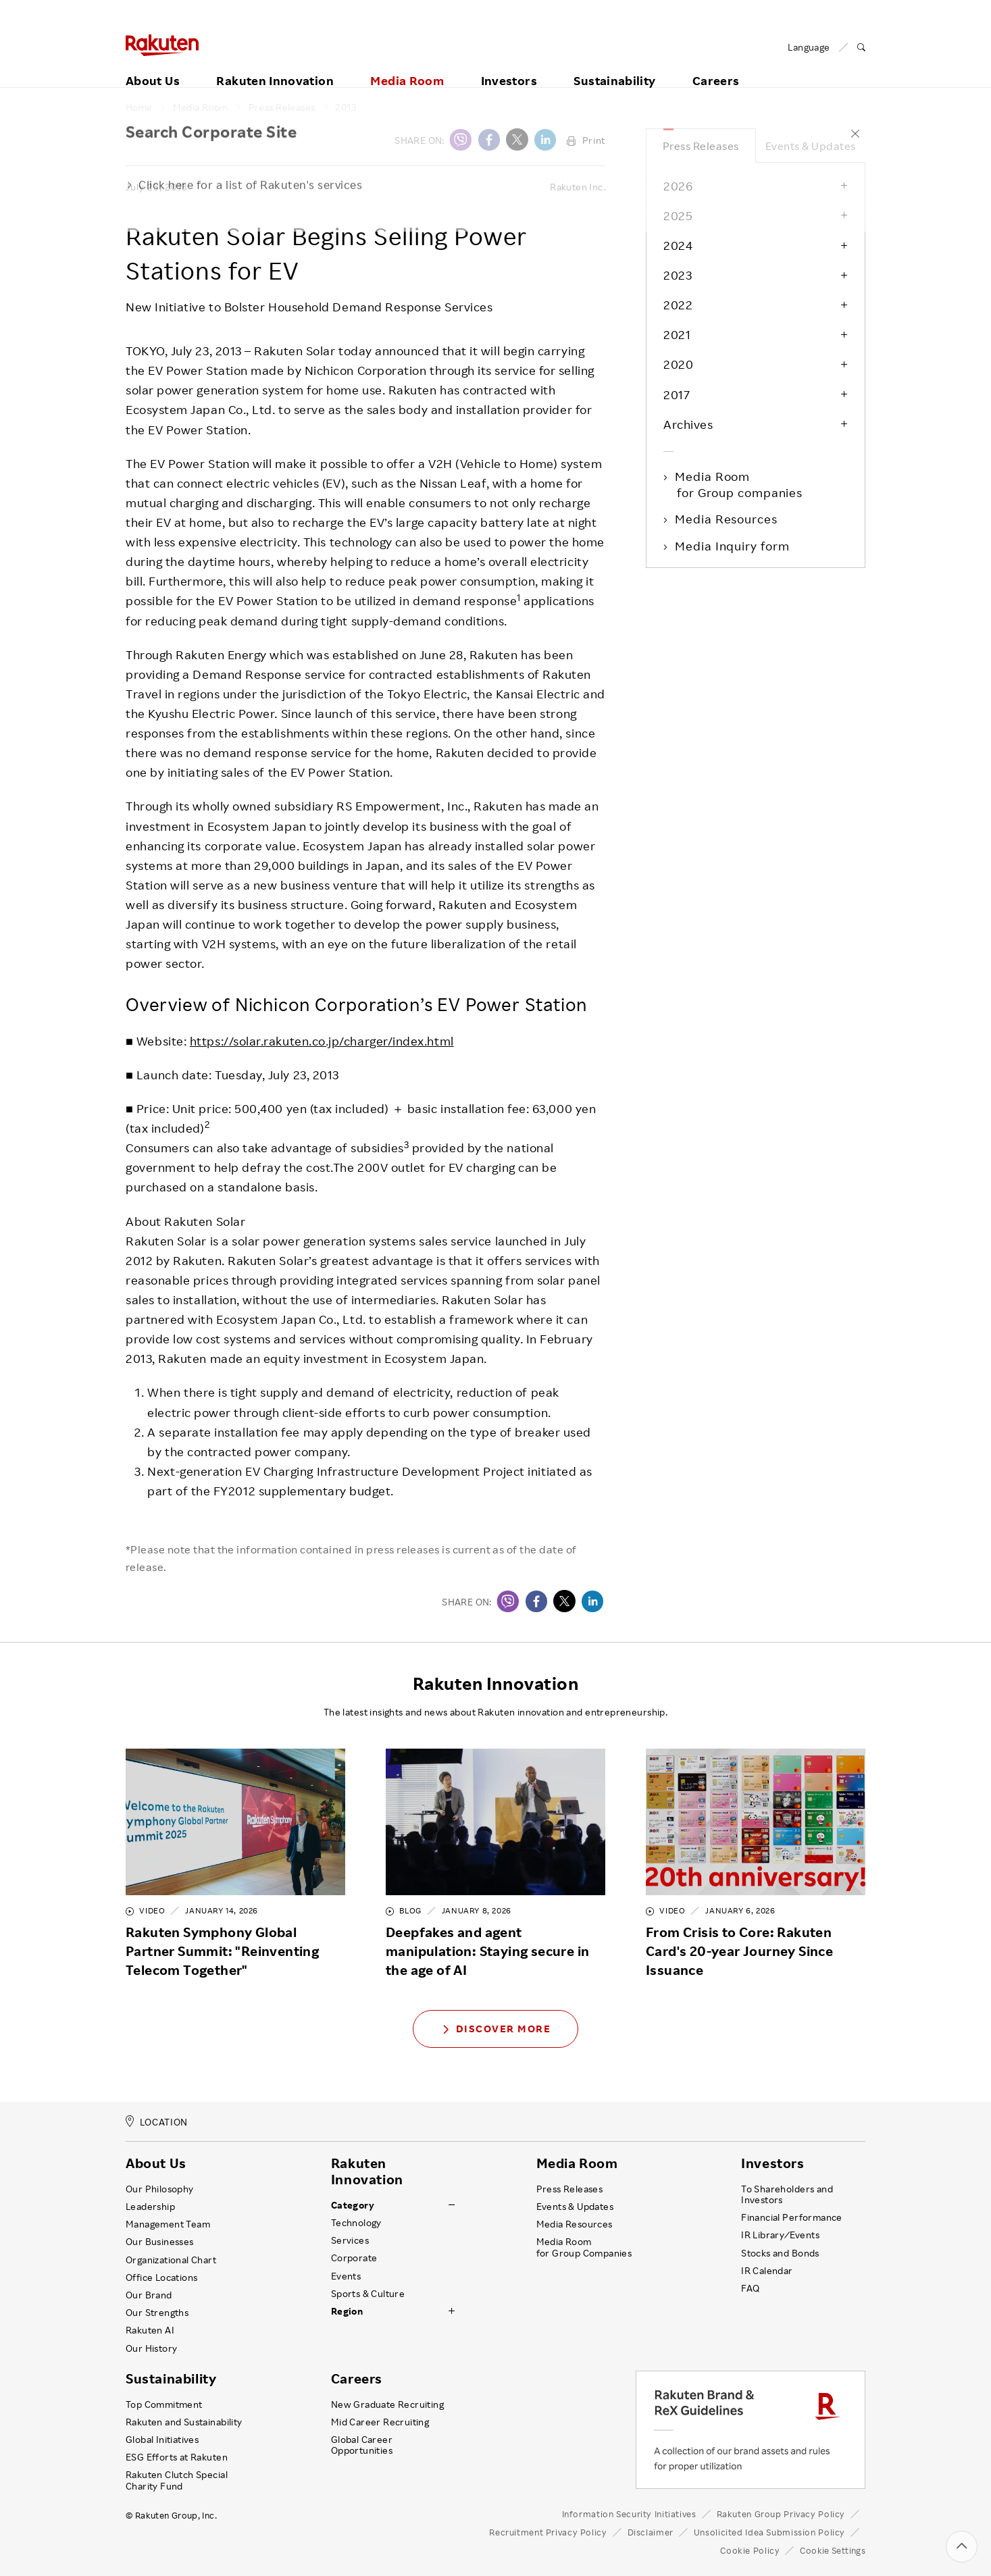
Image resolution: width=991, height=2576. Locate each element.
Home (139, 107)
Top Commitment (164, 2404)
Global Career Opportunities (361, 2445)
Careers (716, 65)
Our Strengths (157, 2312)
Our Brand (149, 2295)
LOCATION (157, 2121)
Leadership (150, 2206)
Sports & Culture (368, 2293)
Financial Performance (791, 2217)
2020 (678, 364)
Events (346, 2276)
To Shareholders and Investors (787, 2194)
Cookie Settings (832, 2551)
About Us (153, 65)
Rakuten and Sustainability (184, 2422)
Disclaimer (651, 2532)
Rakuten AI (150, 2330)
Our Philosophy (160, 2189)
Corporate (354, 2257)
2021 (676, 334)
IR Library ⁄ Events (780, 2235)
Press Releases (282, 107)
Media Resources (727, 518)
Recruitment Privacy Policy (548, 2532)
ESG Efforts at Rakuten (177, 2457)
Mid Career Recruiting (380, 2422)
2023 (677, 274)
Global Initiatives (162, 2439)
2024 (677, 245)
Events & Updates (810, 146)
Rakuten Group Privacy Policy (781, 2513)
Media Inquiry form (733, 545)
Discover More (495, 2028)
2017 (676, 394)
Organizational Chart (171, 2260)
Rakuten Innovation (274, 65)
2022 (677, 304)
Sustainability (614, 65)
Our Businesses (160, 2241)
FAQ (750, 2288)
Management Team (168, 2224)
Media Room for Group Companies (584, 2247)
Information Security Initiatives (629, 2513)
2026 (677, 185)
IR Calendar (766, 2270)
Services (350, 2240)
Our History (151, 2348)
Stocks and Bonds (780, 2253)
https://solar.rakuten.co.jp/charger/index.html (322, 1040)
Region (347, 2311)
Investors (509, 65)
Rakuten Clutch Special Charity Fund (177, 2480)
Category (352, 2205)
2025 (677, 215)
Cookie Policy (750, 2550)
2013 (345, 107)
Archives (688, 424)
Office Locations (161, 2277)
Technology (356, 2222)
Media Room (407, 65)
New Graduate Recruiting (387, 2404)
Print (586, 140)
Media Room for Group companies (740, 484)
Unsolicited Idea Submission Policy (769, 2532)
